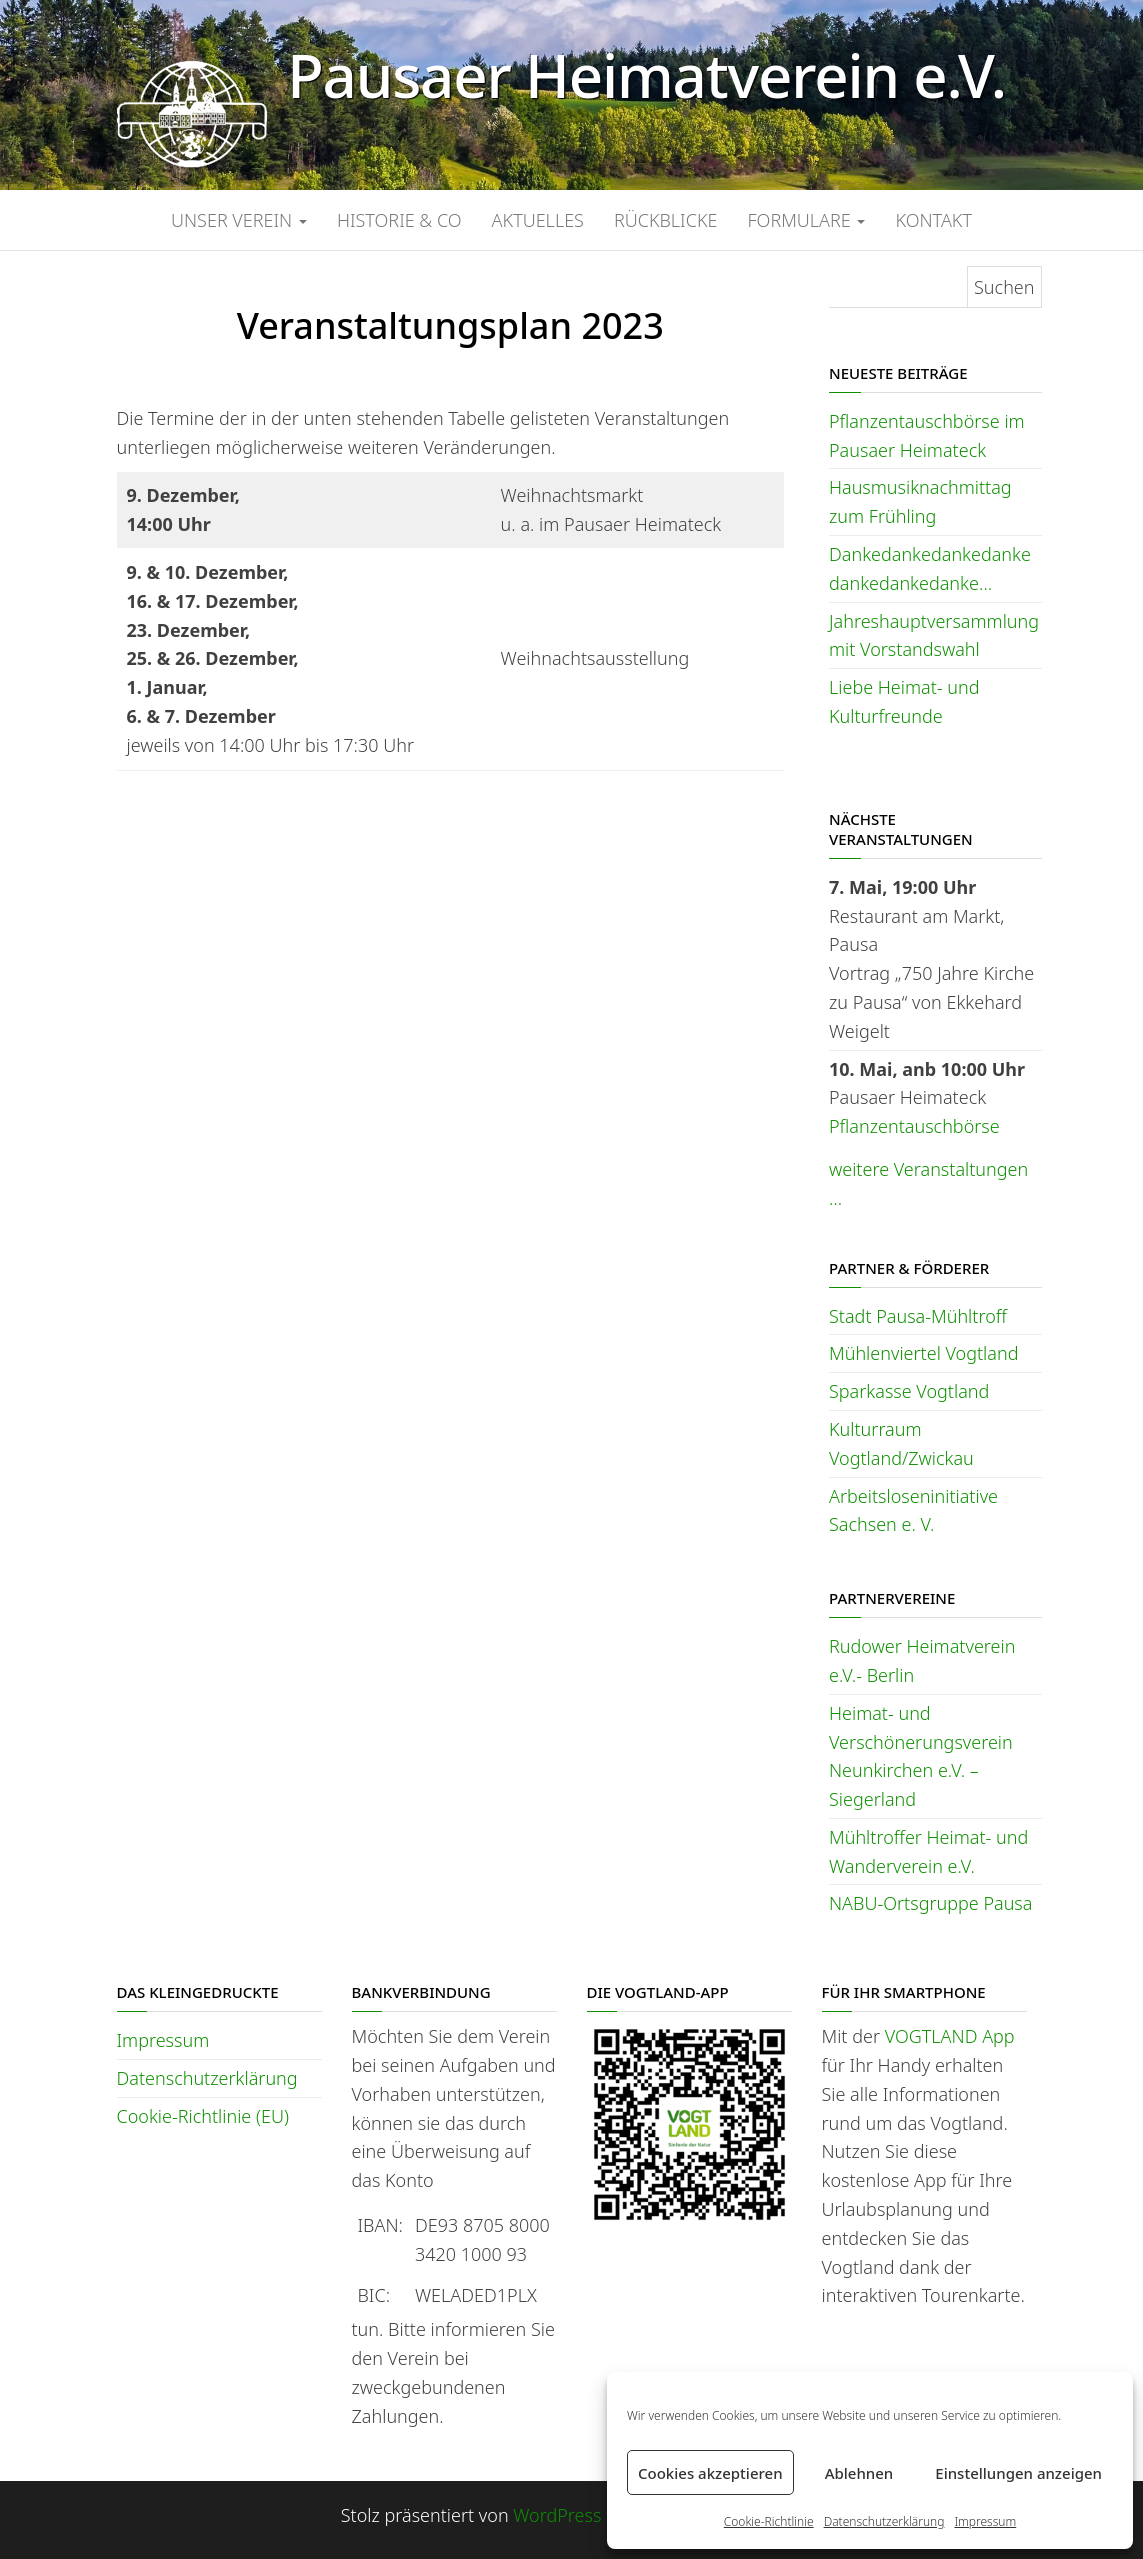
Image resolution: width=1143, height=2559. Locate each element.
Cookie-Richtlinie (769, 2521)
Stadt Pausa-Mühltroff (918, 1316)
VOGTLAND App (950, 2036)
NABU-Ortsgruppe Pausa (930, 1903)
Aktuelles (538, 220)
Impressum (985, 2521)
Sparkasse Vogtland (909, 1391)
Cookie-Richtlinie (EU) (203, 2116)
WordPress (557, 2515)
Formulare (806, 220)
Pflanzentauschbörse (914, 1126)
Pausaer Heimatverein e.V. (646, 75)
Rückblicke (666, 220)
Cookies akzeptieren (710, 2473)
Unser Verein (239, 220)
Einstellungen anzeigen (1018, 2473)
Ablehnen (859, 2473)
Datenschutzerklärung (884, 2521)
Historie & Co (399, 220)
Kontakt (933, 220)
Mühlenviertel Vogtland (923, 1353)
